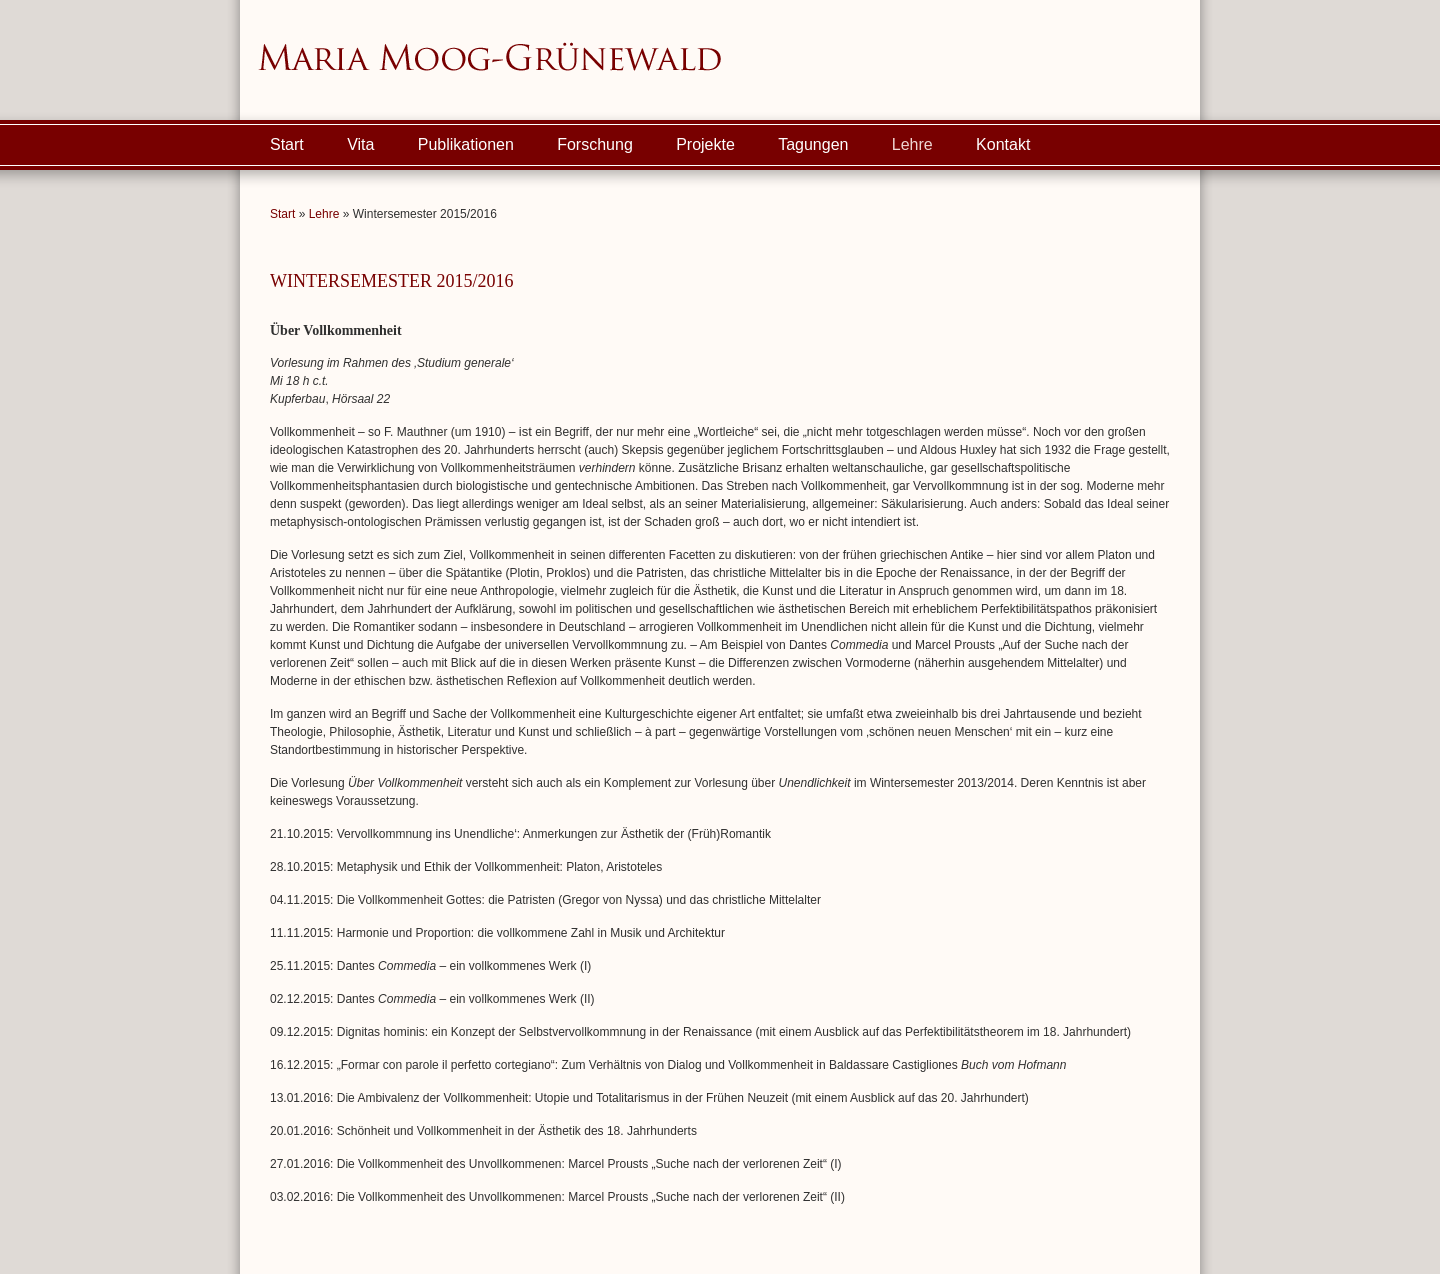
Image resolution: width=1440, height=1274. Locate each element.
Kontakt (1003, 144)
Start (287, 144)
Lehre (912, 144)
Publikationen (466, 144)
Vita (360, 144)
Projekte (705, 144)
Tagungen (813, 144)
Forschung (595, 144)
